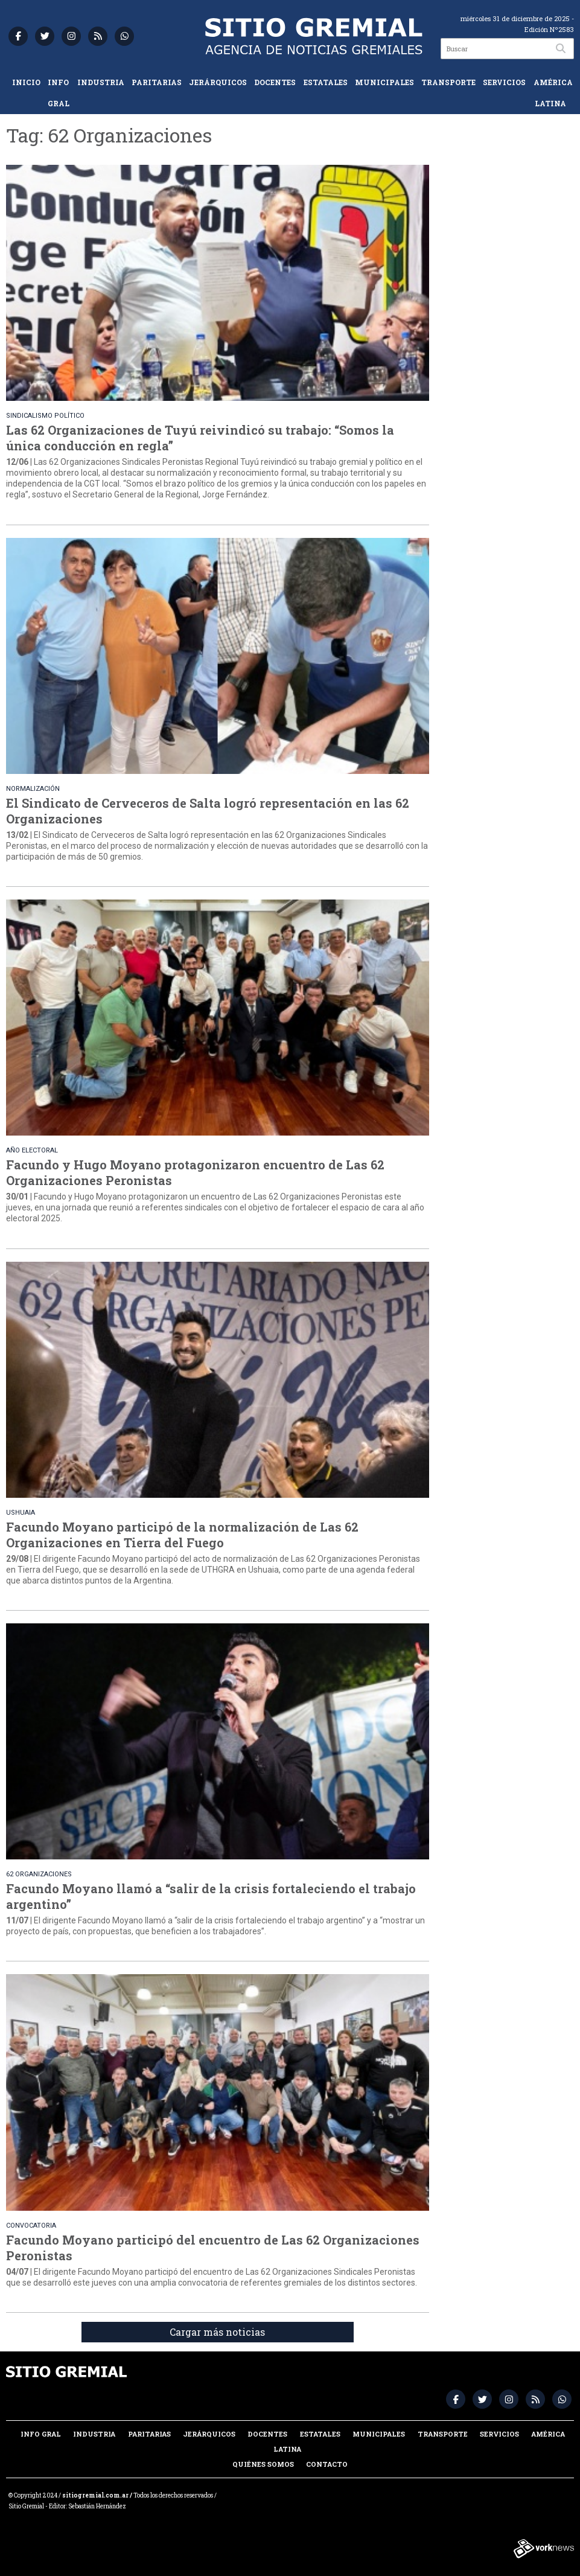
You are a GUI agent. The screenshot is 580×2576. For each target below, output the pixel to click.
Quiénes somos (263, 2464)
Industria (100, 82)
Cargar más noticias (217, 2331)
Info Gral (58, 92)
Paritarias (157, 82)
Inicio (26, 82)
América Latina (553, 92)
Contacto (327, 2464)
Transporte (448, 82)
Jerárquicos (218, 82)
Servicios (504, 82)
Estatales (326, 82)
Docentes (275, 82)
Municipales (384, 82)
